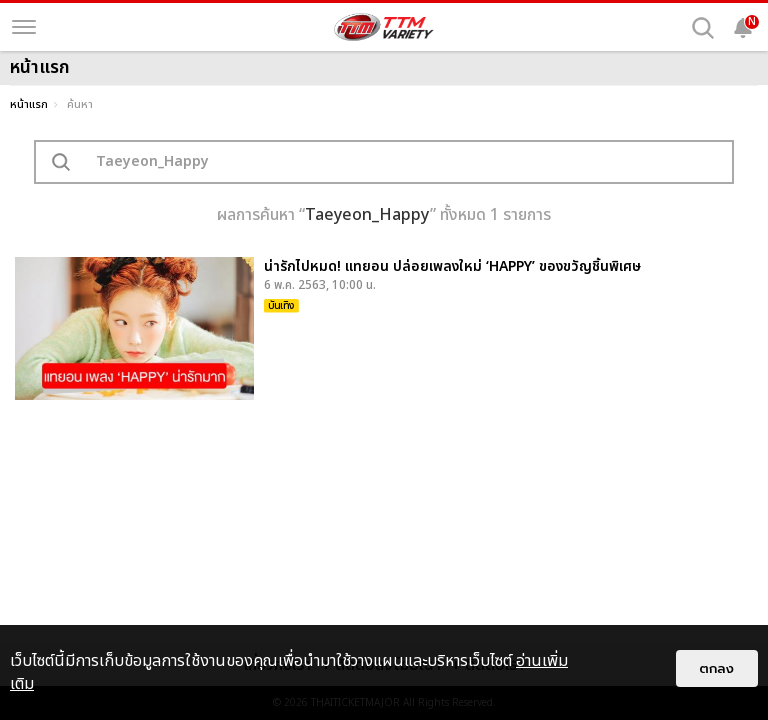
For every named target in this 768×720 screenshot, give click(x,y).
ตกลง (717, 668)
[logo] (384, 27)
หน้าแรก (29, 104)
